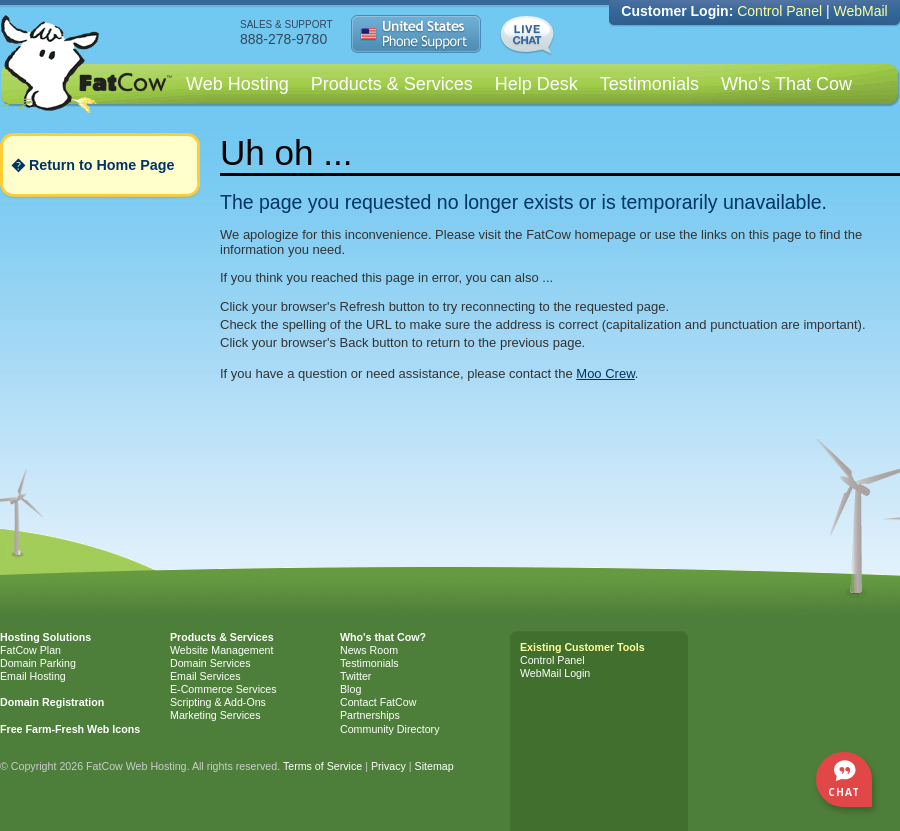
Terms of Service (322, 766)
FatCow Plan (30, 650)
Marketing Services (215, 715)
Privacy (388, 766)
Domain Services (210, 663)
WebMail (860, 11)
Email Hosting (33, 676)
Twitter (355, 676)
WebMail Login (555, 673)
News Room (369, 650)
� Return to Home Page (92, 165)
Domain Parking (38, 663)
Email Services (205, 676)
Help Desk (536, 84)
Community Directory (389, 729)
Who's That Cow (786, 84)
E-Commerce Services (223, 689)
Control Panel (779, 11)
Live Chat (530, 36)
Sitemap (434, 766)
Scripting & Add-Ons (218, 702)
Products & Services (392, 84)
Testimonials (649, 84)
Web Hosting (237, 84)
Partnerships (370, 715)
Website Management (221, 650)
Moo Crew (605, 373)
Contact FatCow (378, 702)
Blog (350, 689)
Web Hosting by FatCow (87, 85)
